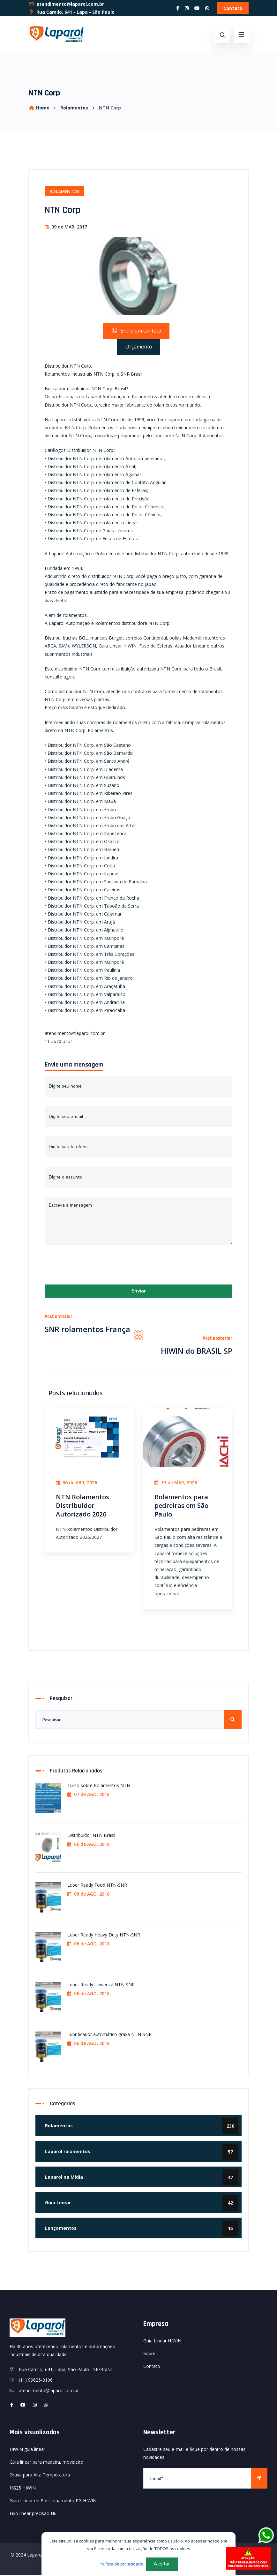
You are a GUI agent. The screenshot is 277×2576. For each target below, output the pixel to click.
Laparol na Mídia (141, 2178)
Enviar (138, 1291)
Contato (232, 8)
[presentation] (93, 1267)
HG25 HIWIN (23, 2489)
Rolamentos (74, 108)
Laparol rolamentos (141, 2153)
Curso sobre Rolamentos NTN (98, 1786)
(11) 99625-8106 (36, 2381)
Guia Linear (141, 2204)
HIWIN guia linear (27, 2450)
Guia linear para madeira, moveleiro (46, 2463)
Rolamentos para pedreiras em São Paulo (181, 1506)
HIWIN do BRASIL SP (196, 1351)
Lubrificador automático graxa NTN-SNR (109, 2035)
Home (38, 108)
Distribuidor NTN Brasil (91, 1836)
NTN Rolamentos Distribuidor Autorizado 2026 (82, 1506)
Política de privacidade (121, 2564)
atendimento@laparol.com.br (66, 4)
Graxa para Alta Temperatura (40, 2476)
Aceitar (161, 2564)
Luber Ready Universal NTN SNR (101, 1985)
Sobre (149, 2354)
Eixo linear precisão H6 (33, 2514)
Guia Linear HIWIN (162, 2342)
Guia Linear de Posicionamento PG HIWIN (53, 2501)
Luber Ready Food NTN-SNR (97, 1886)
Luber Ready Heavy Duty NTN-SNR (103, 1936)
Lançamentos (141, 2229)
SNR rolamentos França (88, 1329)
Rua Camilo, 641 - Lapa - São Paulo (71, 12)
